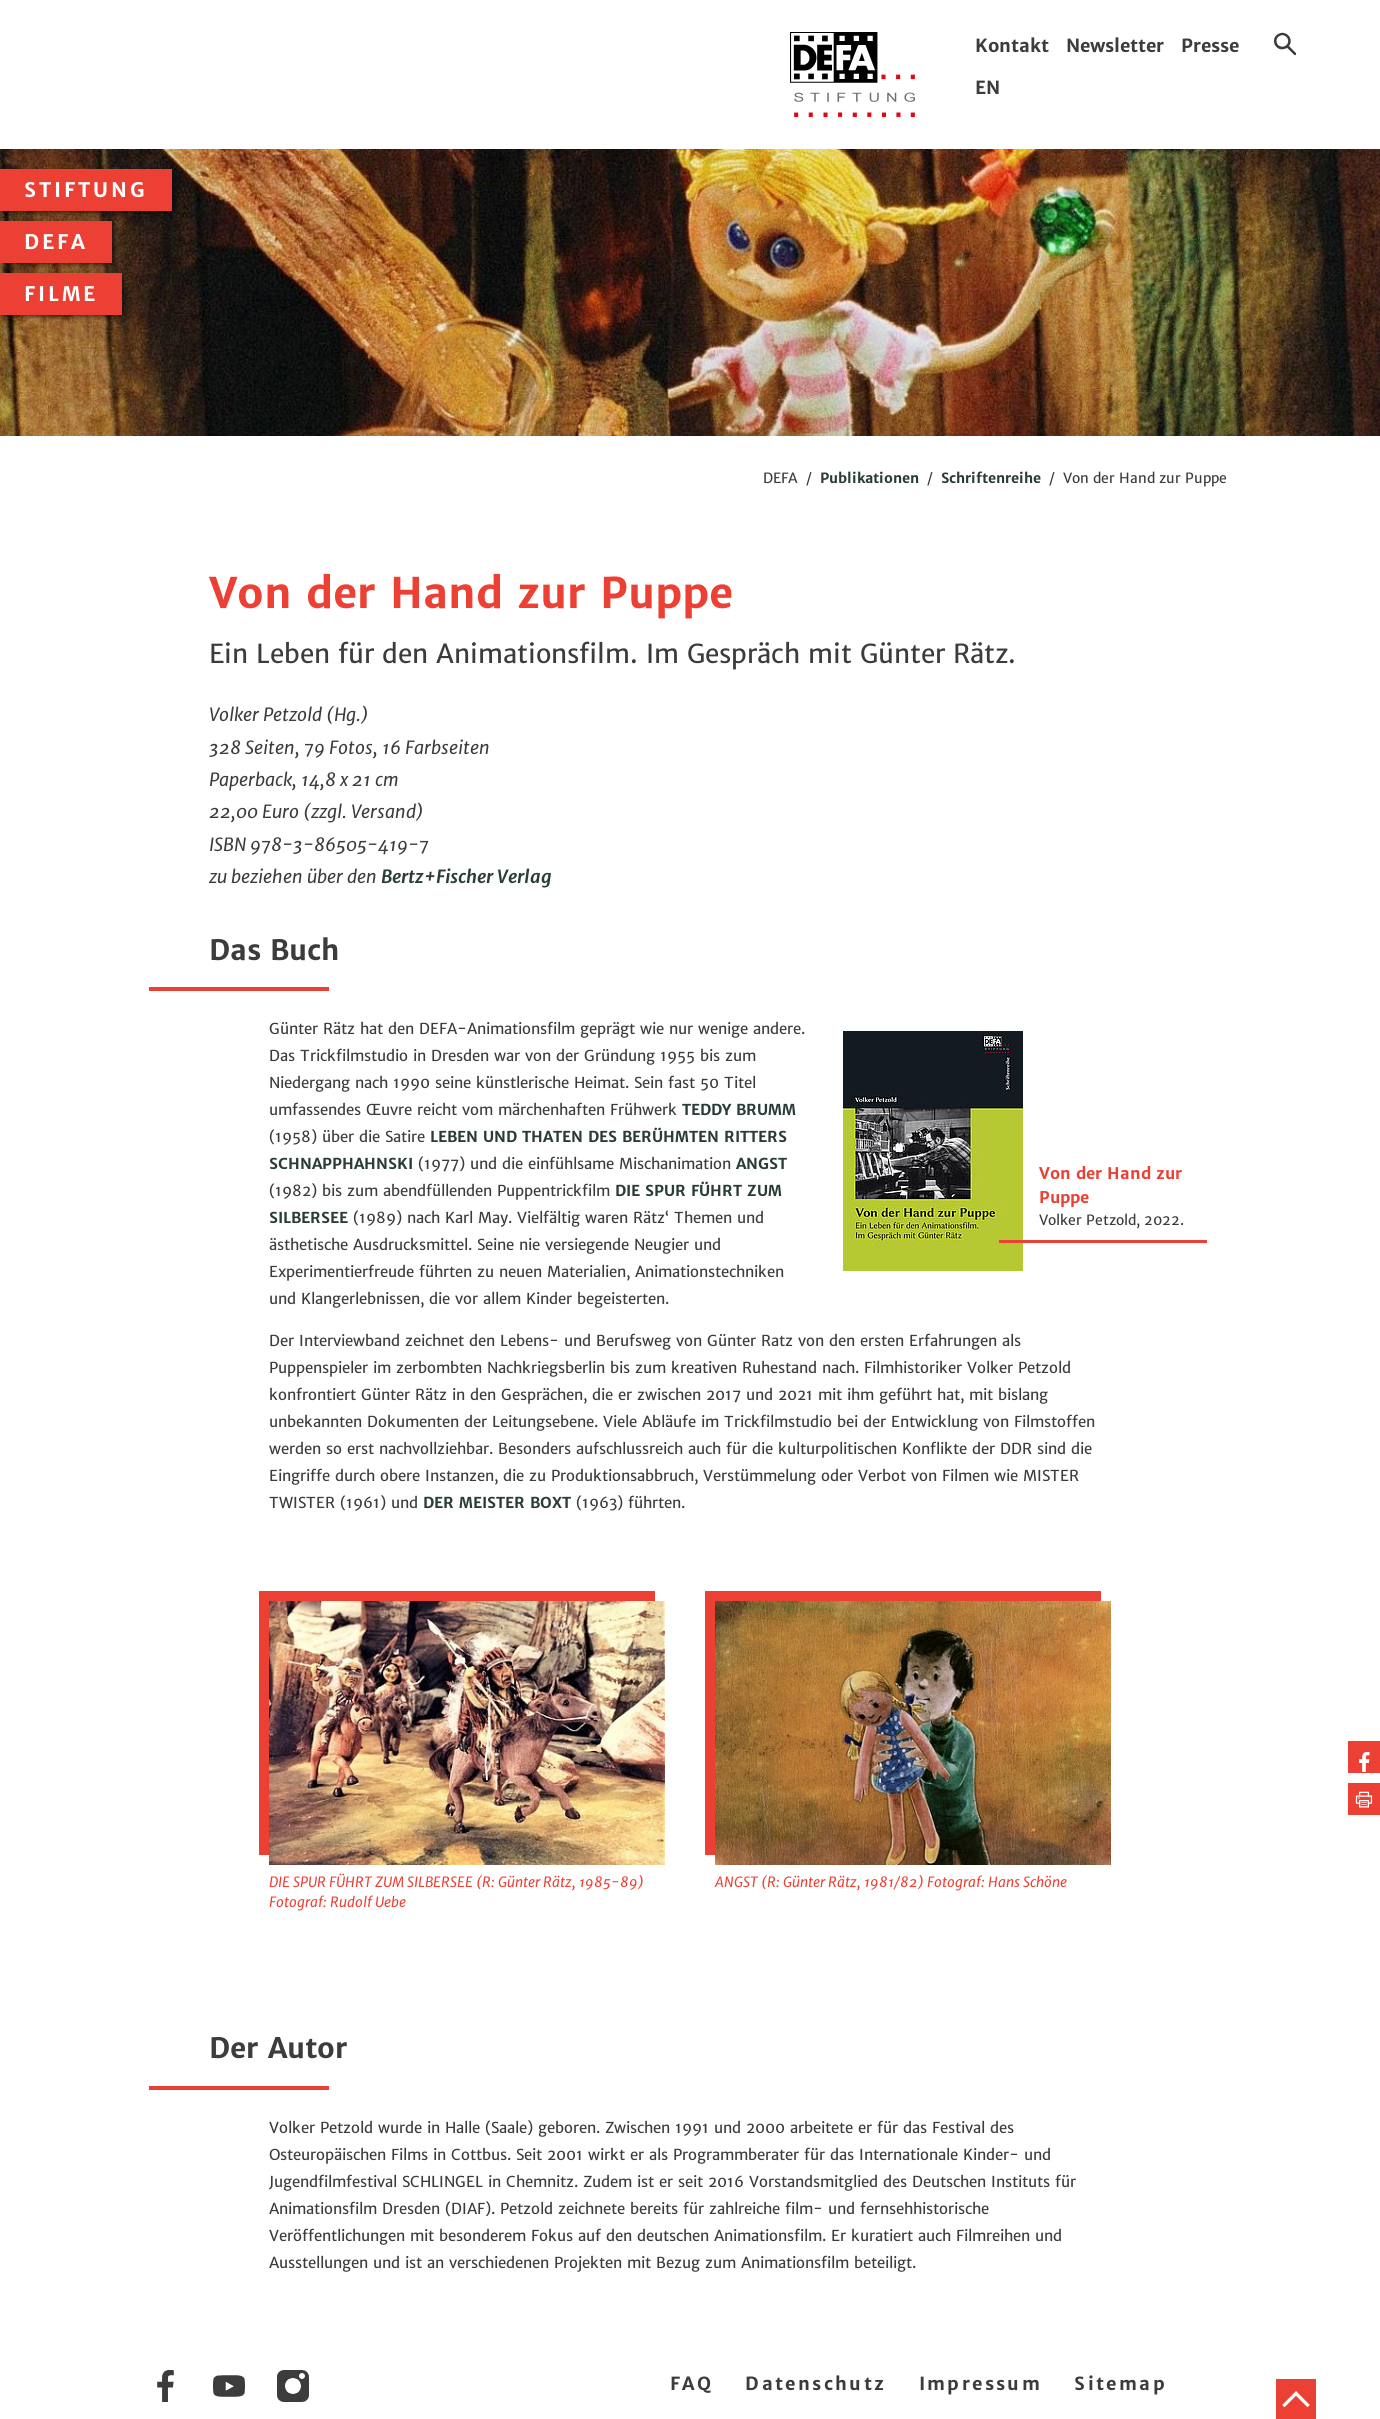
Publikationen (869, 478)
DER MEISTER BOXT (497, 1502)
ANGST (761, 1163)
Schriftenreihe (991, 478)
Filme (61, 294)
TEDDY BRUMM (739, 1109)
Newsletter (1115, 45)
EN (987, 87)
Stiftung (86, 190)
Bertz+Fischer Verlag (466, 876)
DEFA (56, 242)
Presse (1210, 45)
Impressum (981, 2383)
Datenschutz (815, 2383)
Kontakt (1012, 45)
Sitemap (1120, 2383)
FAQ (691, 2383)
